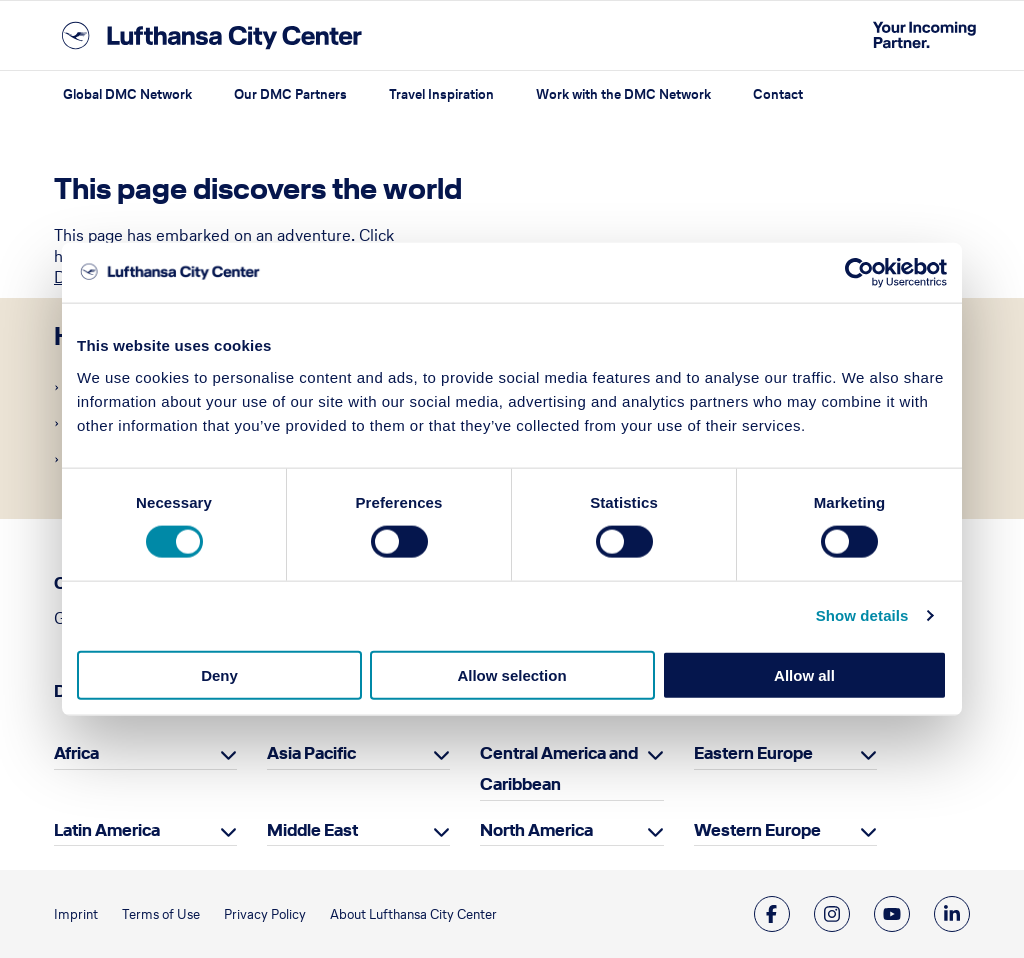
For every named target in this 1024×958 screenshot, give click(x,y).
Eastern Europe (753, 753)
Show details (862, 615)
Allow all (804, 674)
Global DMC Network (127, 94)
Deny (219, 674)
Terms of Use (161, 914)
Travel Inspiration (441, 94)
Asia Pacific (311, 753)
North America (536, 830)
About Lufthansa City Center (413, 914)
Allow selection (511, 674)
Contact (778, 94)
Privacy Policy (265, 914)
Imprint (76, 914)
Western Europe (757, 830)
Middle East (312, 830)
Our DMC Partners (290, 94)
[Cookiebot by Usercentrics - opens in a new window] (859, 273)
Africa (76, 753)
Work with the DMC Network (623, 94)
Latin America (107, 830)
